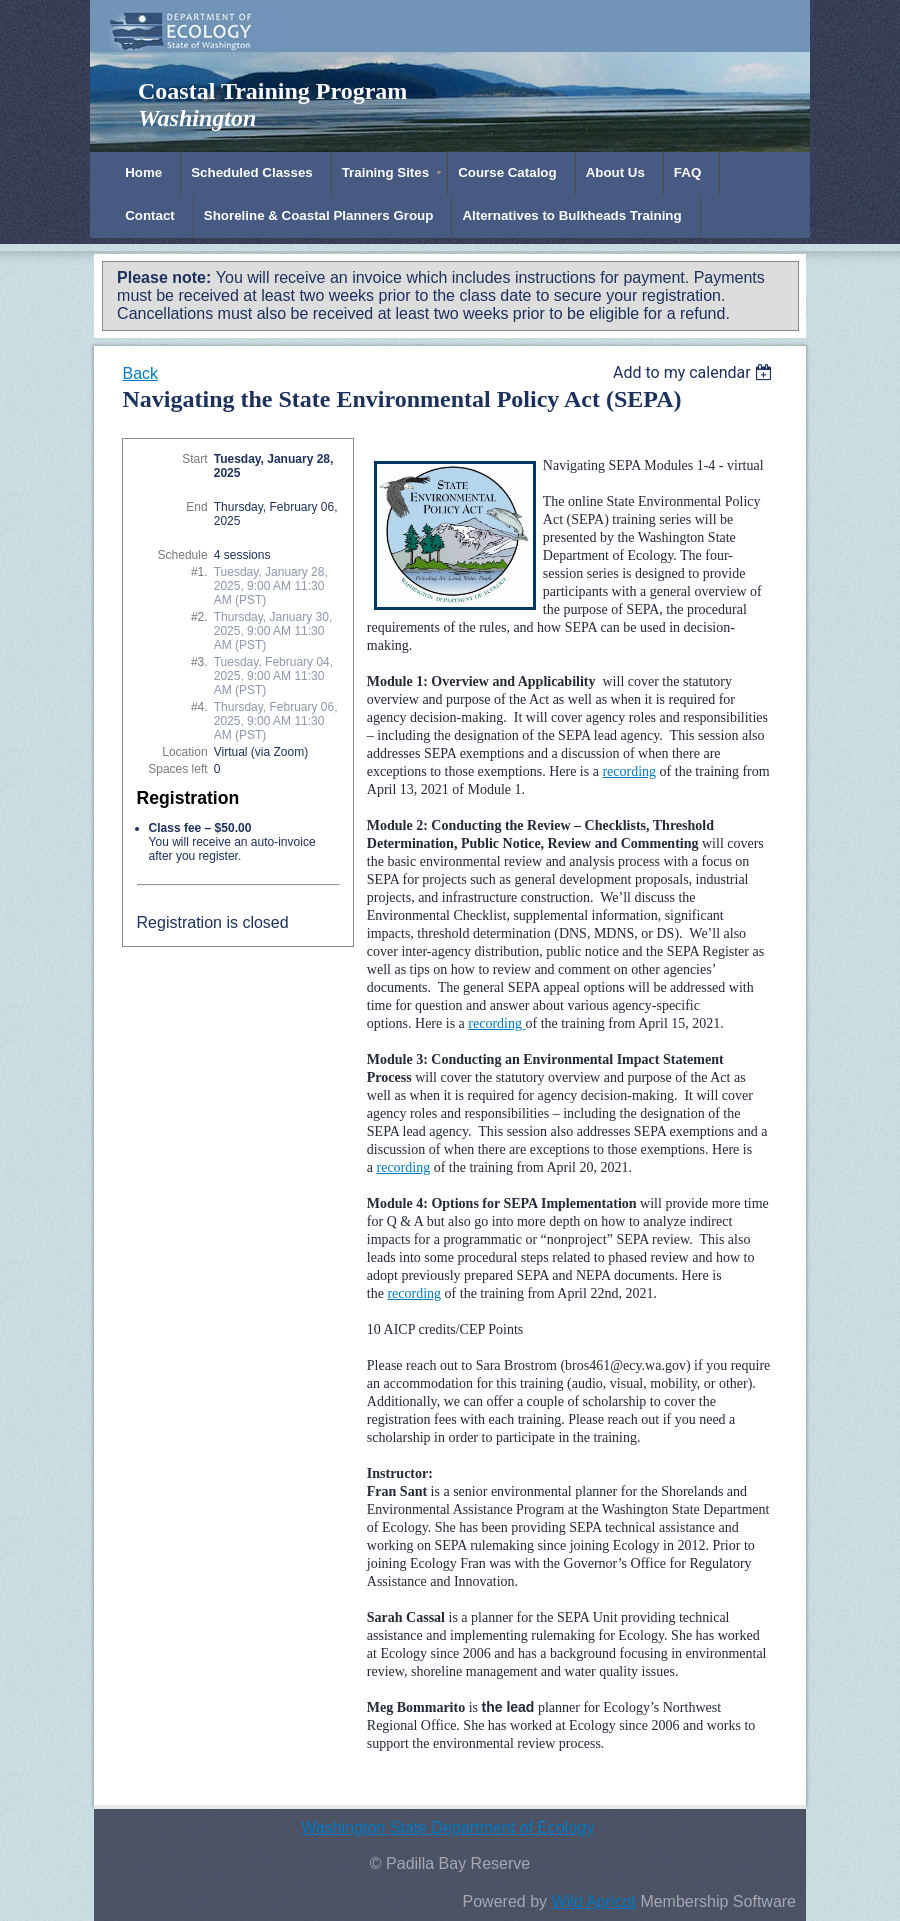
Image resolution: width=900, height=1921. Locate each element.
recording (404, 1167)
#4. (199, 707)
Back (140, 373)
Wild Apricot (593, 1901)
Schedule (183, 555)
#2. (199, 617)
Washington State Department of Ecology (447, 1827)
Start (194, 459)
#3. (199, 662)
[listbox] (695, 372)
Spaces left (177, 769)
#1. (199, 572)
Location (184, 752)
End (196, 507)
